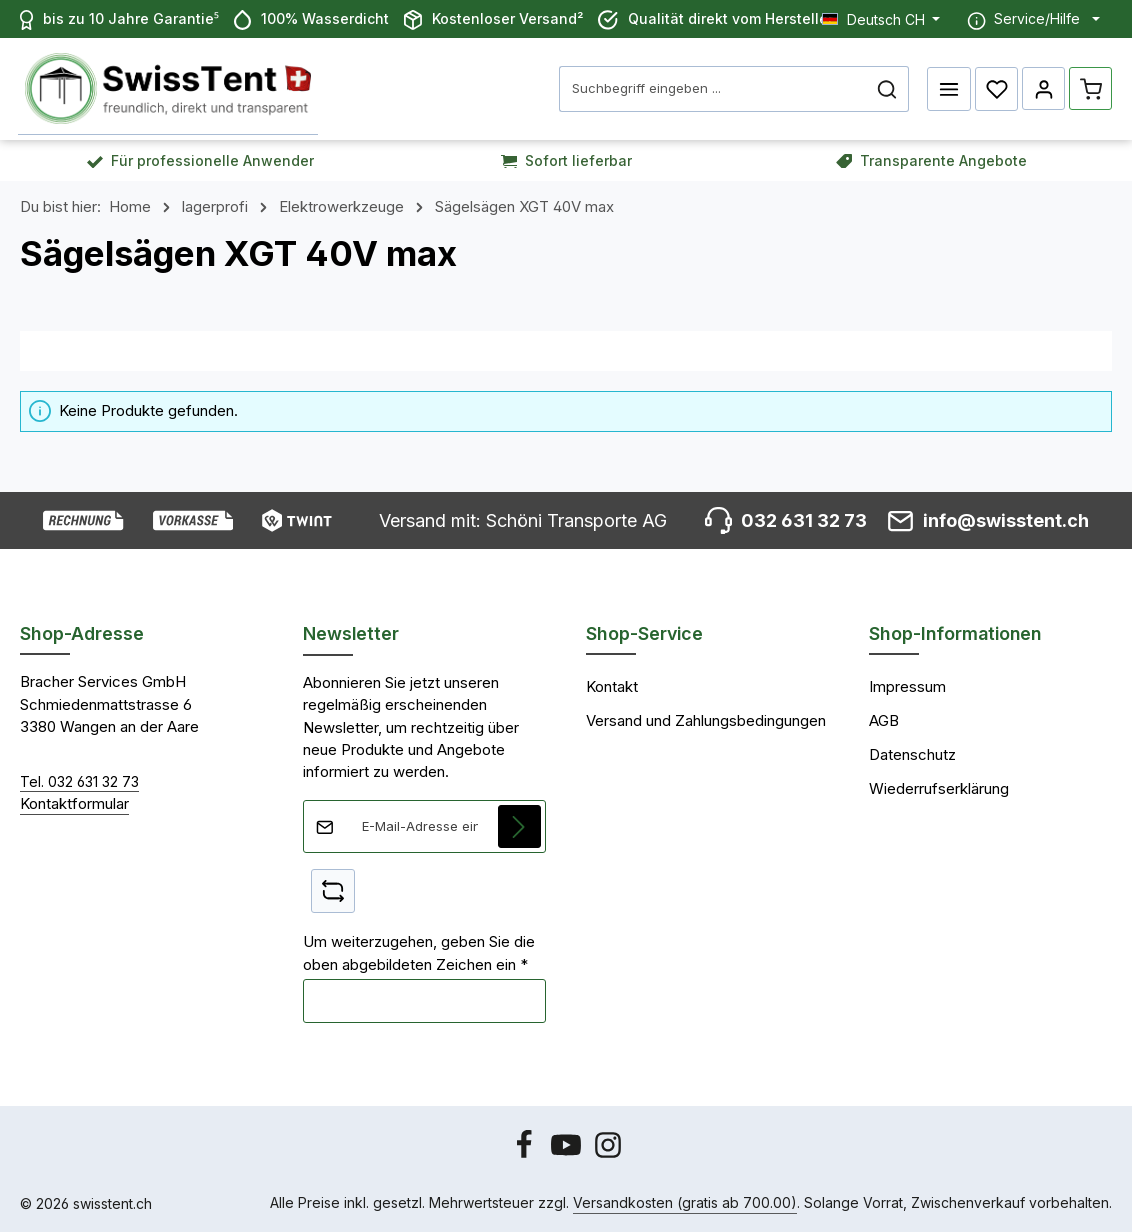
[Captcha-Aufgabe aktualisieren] (333, 889)
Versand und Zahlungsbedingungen (706, 719)
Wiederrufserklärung (939, 787)
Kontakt (612, 685)
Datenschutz (912, 753)
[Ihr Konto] (1043, 88)
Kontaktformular (74, 802)
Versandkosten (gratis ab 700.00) (685, 1201)
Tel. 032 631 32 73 (79, 779)
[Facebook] (526, 1153)
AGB (884, 719)
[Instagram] (608, 1153)
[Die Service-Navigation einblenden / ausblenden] (1033, 19)
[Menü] (948, 88)
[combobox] (712, 88)
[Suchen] (886, 88)
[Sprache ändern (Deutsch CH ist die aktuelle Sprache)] (881, 18)
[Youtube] (568, 1153)
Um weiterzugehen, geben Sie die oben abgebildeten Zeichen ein (419, 951)
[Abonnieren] (520, 824)
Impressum (907, 685)
